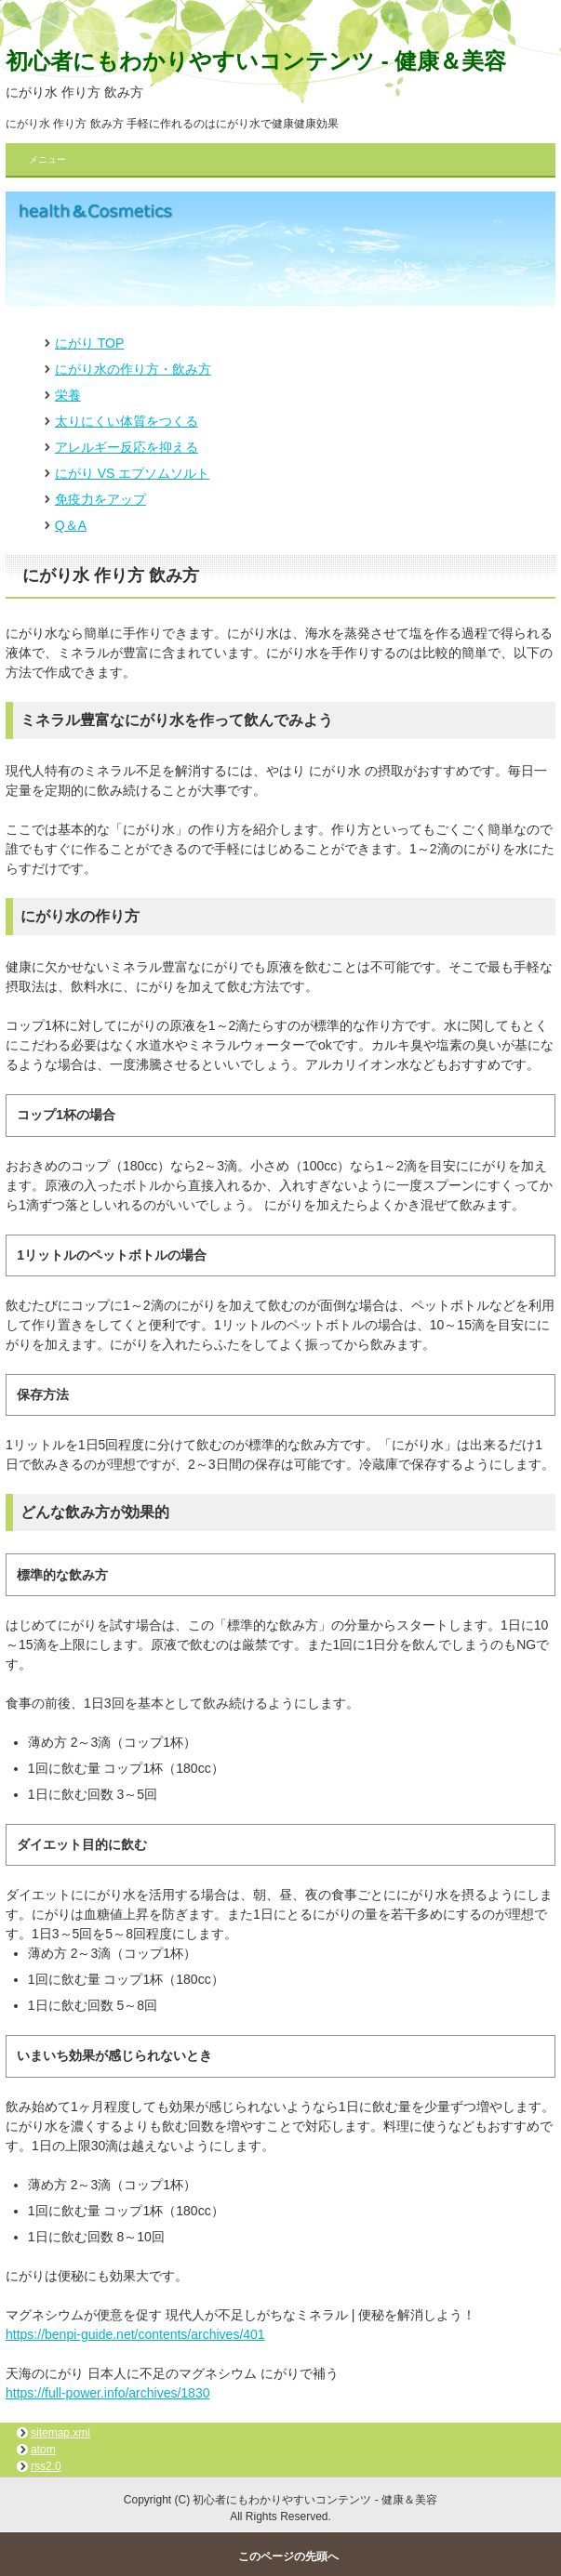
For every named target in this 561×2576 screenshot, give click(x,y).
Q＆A (71, 525)
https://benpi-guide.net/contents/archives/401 (135, 2334)
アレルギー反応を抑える (126, 447)
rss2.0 (46, 2466)
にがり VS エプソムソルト (132, 473)
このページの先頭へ (288, 2556)
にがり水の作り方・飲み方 (133, 369)
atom (43, 2449)
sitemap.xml (60, 2432)
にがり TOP (89, 343)
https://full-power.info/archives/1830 (107, 2392)
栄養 (68, 395)
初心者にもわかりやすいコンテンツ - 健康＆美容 (256, 60)
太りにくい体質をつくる (126, 421)
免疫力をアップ (100, 499)
